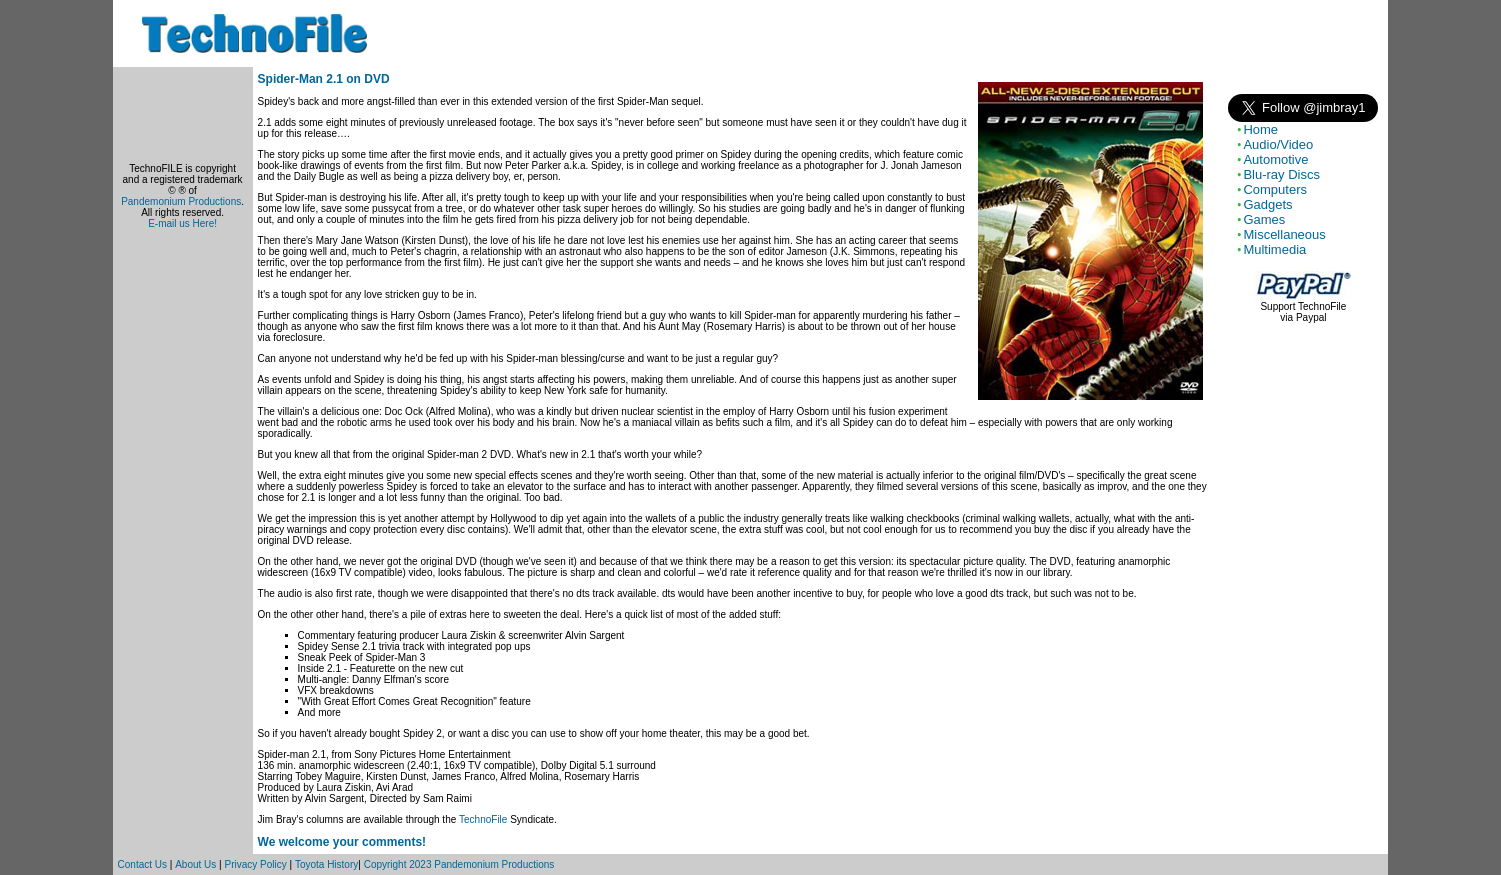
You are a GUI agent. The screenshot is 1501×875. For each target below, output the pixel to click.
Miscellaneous (1284, 234)
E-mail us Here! (182, 223)
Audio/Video (1278, 144)
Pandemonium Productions (181, 201)
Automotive (1275, 159)
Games (1264, 219)
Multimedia (1274, 249)
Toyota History (326, 864)
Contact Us (142, 864)
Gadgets (1267, 204)
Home (1260, 129)
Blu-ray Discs (1281, 174)
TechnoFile (483, 819)
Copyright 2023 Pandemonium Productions (459, 864)
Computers (1275, 189)
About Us (195, 864)
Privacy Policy (256, 864)
